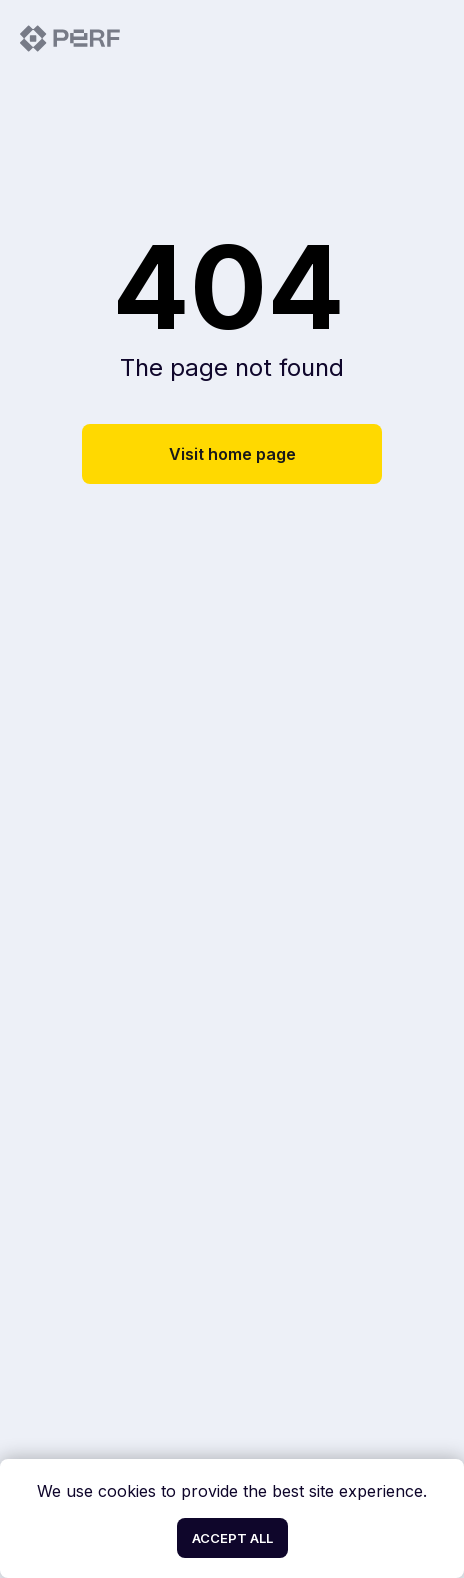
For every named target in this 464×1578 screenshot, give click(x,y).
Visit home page (232, 454)
